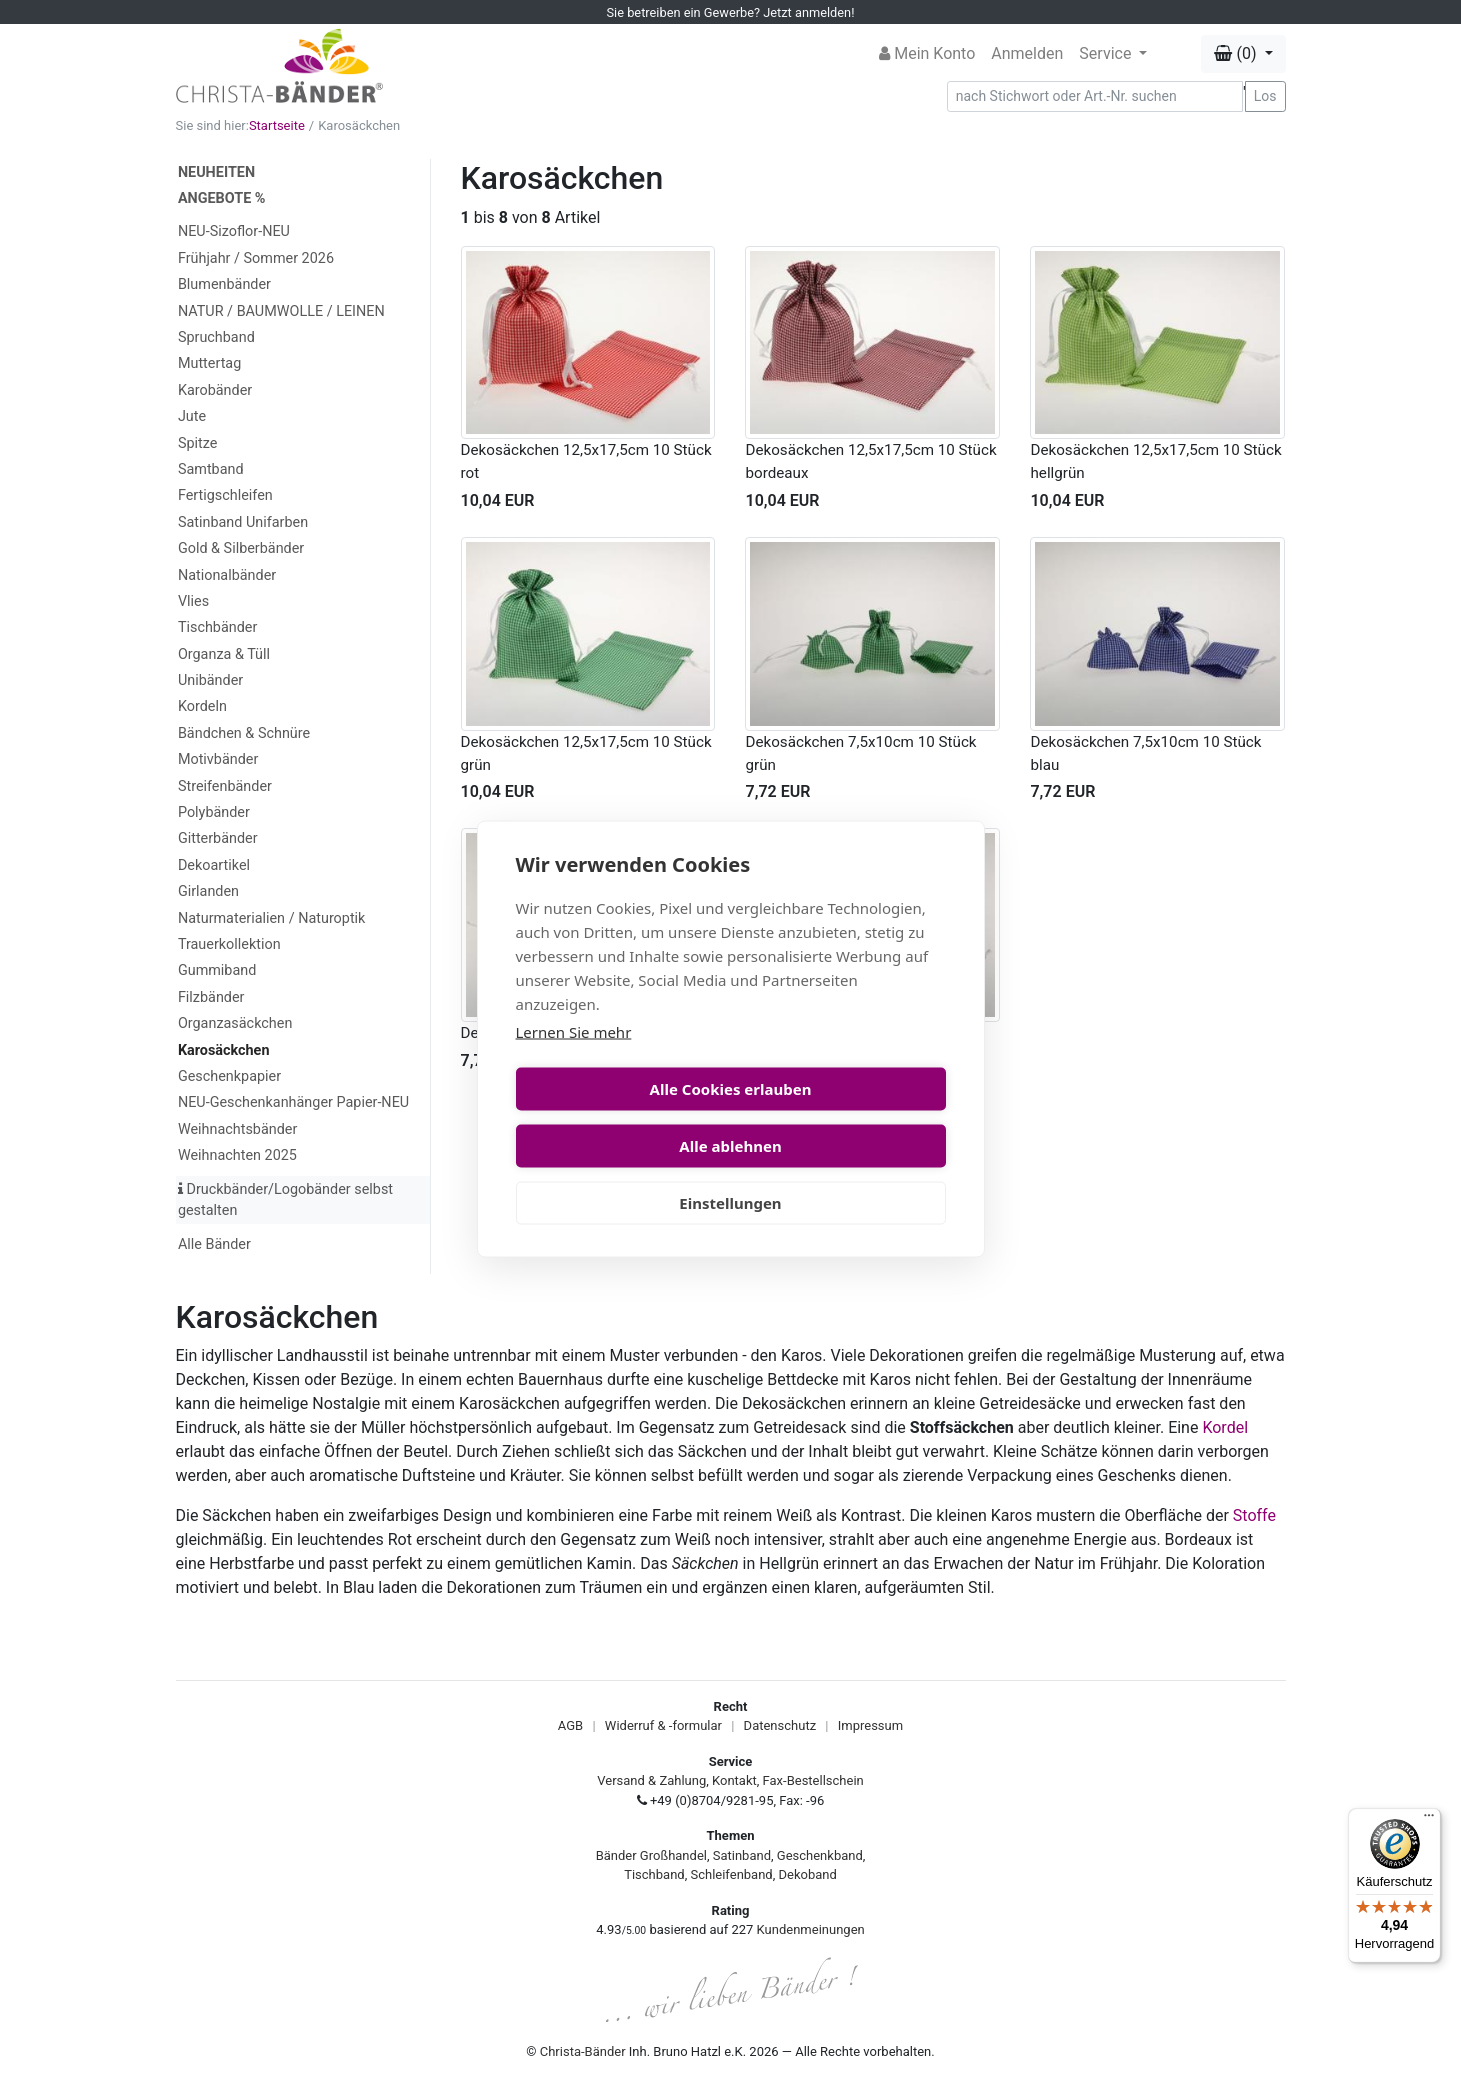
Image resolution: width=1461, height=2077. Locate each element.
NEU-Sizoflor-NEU (234, 231)
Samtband (211, 469)
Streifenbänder (225, 786)
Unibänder (210, 680)
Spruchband (216, 337)
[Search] (1095, 96)
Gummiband (217, 970)
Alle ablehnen (841, 1117)
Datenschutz (780, 1725)
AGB (570, 1725)
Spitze (198, 443)
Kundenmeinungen (811, 1929)
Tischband (654, 1874)
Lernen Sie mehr (574, 1060)
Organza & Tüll (224, 654)
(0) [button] (1237, 53)
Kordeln (202, 706)
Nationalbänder (227, 575)
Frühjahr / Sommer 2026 (256, 258)
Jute (192, 416)
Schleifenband (731, 1874)
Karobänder (215, 390)
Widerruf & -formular (663, 1725)
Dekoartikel (214, 865)
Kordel (1225, 1427)
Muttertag (209, 363)
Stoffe (1254, 1515)
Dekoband (808, 1874)
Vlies (193, 601)
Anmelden (1027, 53)
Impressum (870, 1725)
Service (1107, 53)
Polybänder (214, 812)
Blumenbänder (224, 284)
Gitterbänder (218, 838)
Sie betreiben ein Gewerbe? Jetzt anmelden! (731, 12)
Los (1265, 96)
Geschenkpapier (229, 1076)
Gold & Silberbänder (241, 548)
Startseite (277, 125)
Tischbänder (217, 627)
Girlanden (208, 891)
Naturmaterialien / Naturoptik (272, 918)
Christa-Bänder (583, 2051)
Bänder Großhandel (651, 1855)
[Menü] (1429, 1820)
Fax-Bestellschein (813, 1780)
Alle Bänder (214, 1244)
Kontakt (734, 1780)
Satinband (742, 1855)
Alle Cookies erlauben (620, 1117)
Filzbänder (211, 997)
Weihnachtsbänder (237, 1129)
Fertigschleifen (225, 495)
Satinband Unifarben (243, 522)
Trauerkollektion (229, 944)
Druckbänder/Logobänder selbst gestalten (285, 1200)
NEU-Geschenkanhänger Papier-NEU (293, 1102)
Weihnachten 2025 (237, 1155)
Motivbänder (218, 759)
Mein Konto (927, 53)
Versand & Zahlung (651, 1780)
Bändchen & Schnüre (244, 733)
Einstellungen (730, 1174)
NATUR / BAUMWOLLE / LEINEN (281, 311)
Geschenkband (820, 1855)
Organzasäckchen (235, 1023)
